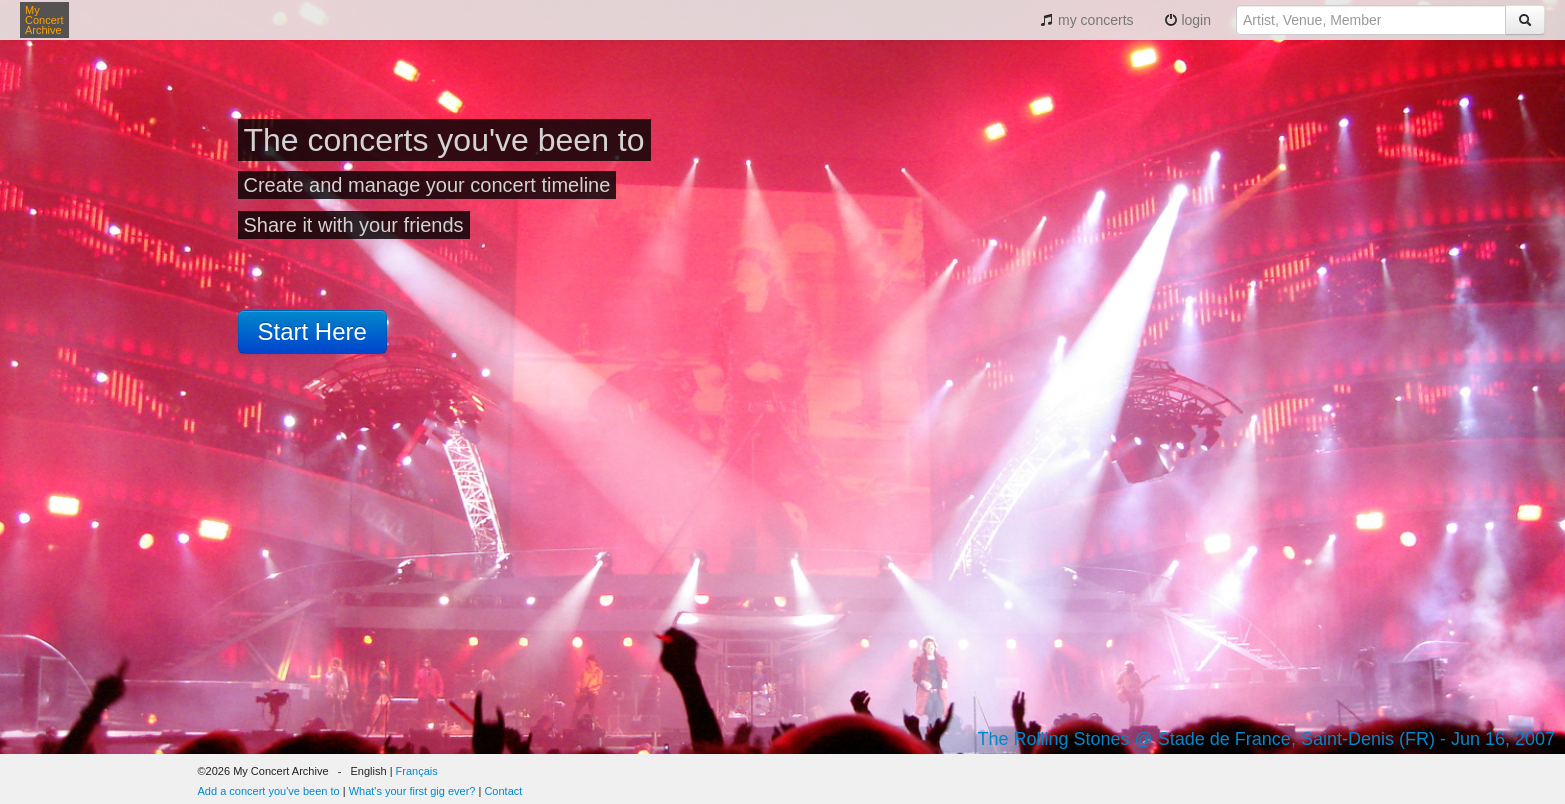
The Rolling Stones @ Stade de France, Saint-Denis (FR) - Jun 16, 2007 (1266, 739)
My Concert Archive (44, 20)
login (1187, 20)
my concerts (1086, 20)
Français (417, 771)
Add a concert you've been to (269, 791)
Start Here (312, 331)
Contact (503, 791)
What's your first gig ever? (412, 791)
